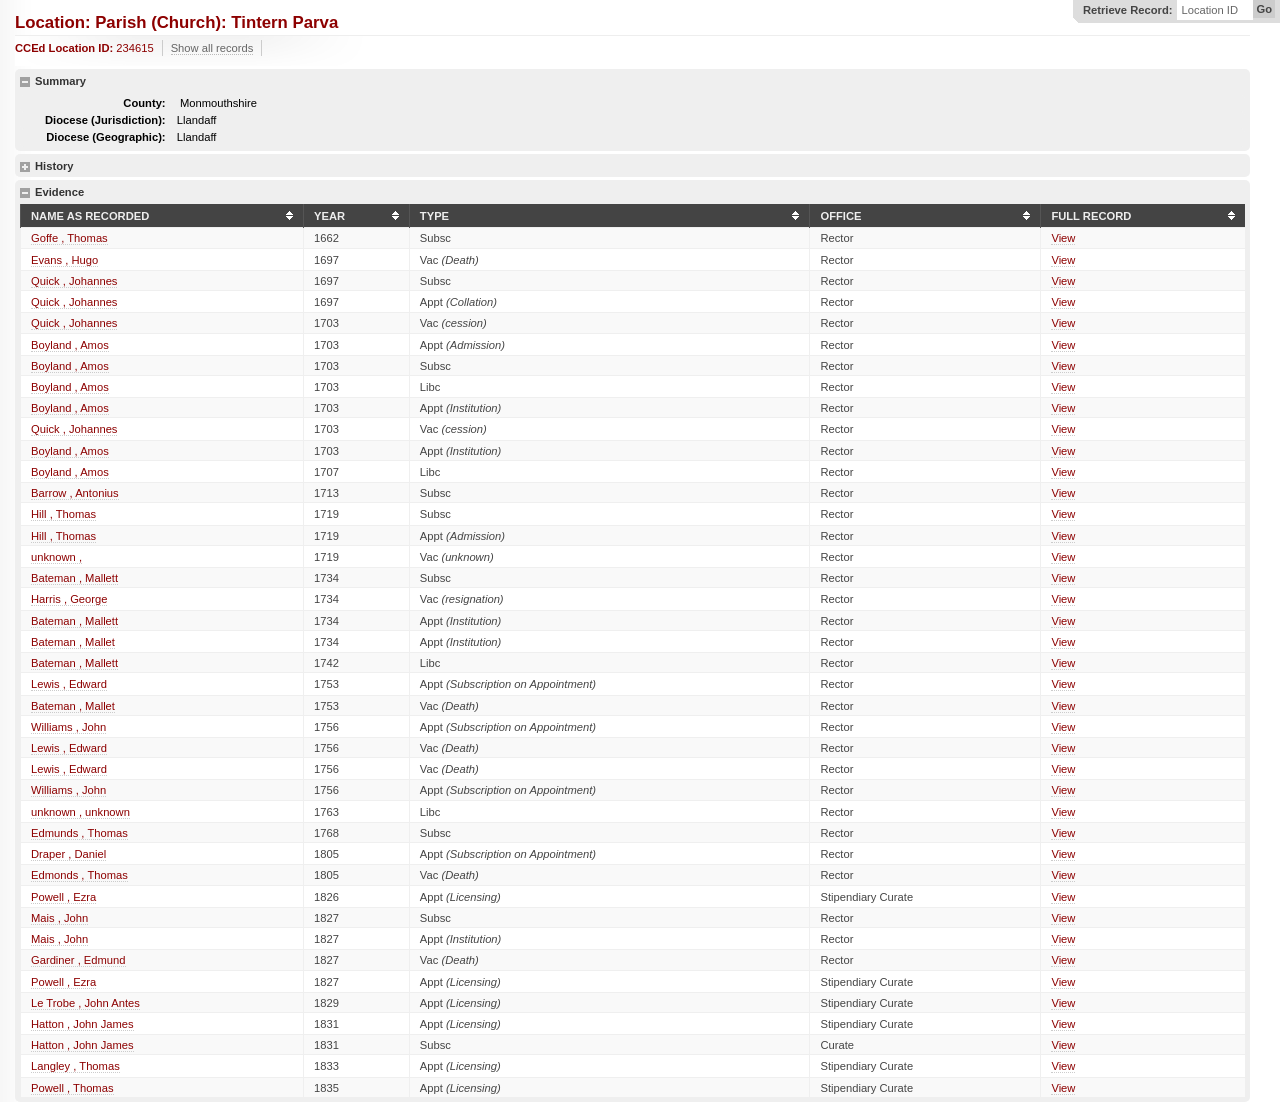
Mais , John (59, 918)
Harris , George (69, 599)
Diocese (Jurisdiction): (105, 120)
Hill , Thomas (63, 514)
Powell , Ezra (63, 897)
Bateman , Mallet (73, 642)
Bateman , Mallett (74, 578)
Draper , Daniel (68, 854)
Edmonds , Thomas (79, 875)
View (1063, 238)
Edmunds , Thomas (79, 833)
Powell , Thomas (72, 1088)
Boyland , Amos (70, 345)
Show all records (212, 48)
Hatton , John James (82, 1024)
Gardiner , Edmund (78, 960)
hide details (25, 82)
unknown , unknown (80, 812)
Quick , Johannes (74, 281)
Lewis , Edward (69, 684)
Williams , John (68, 727)
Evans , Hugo (64, 260)
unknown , (56, 557)
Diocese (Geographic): (105, 137)
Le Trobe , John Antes (85, 1003)
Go (1264, 9)
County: (144, 103)
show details (25, 167)
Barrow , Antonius (75, 493)
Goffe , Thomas (69, 238)
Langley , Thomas (75, 1066)
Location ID (1209, 10)
